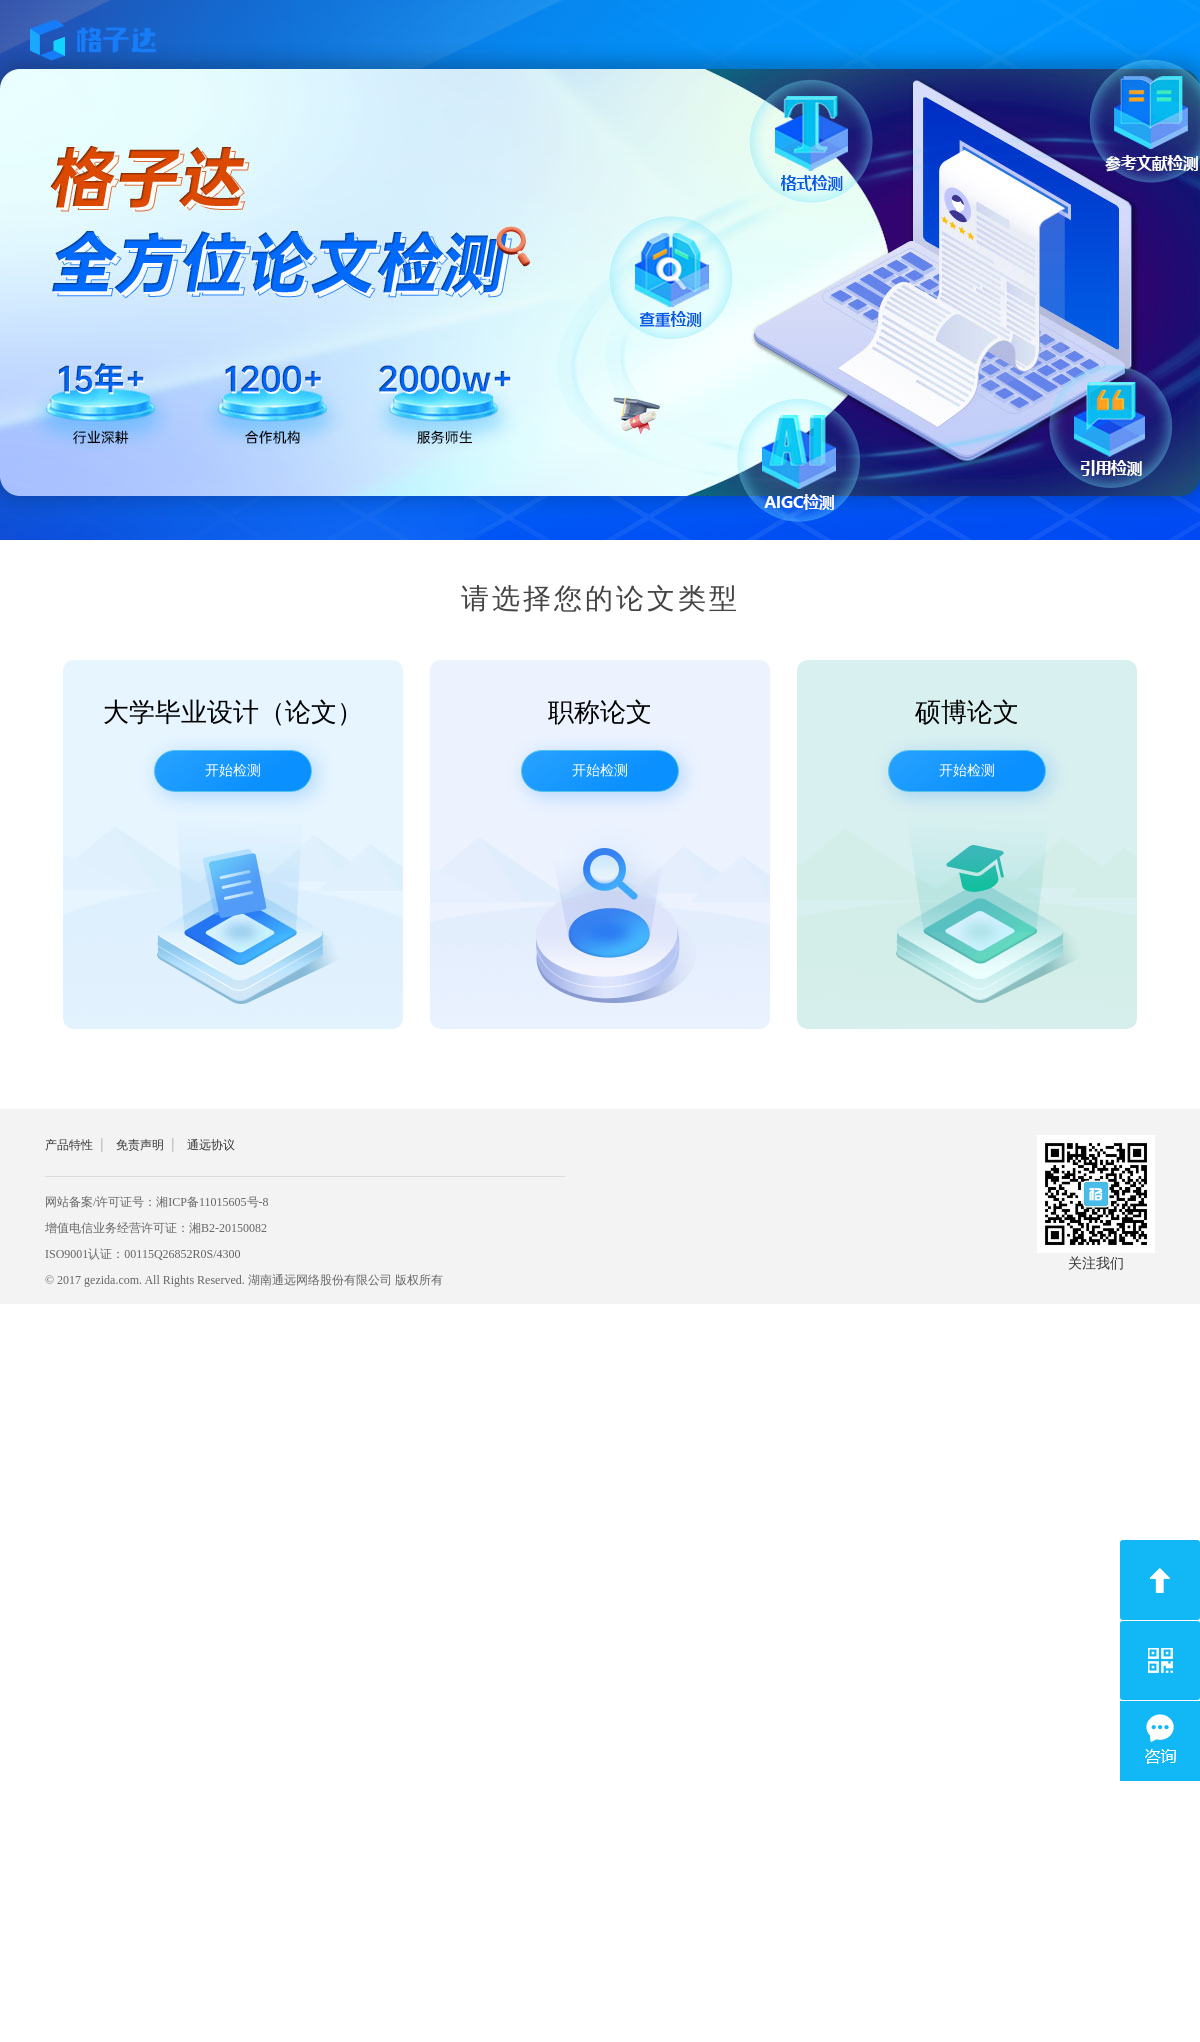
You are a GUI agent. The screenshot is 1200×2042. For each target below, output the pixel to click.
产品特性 (69, 1145)
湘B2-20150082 (228, 1228)
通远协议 (211, 1145)
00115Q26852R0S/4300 (182, 1254)
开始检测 (233, 770)
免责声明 (140, 1145)
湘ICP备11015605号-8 (212, 1202)
